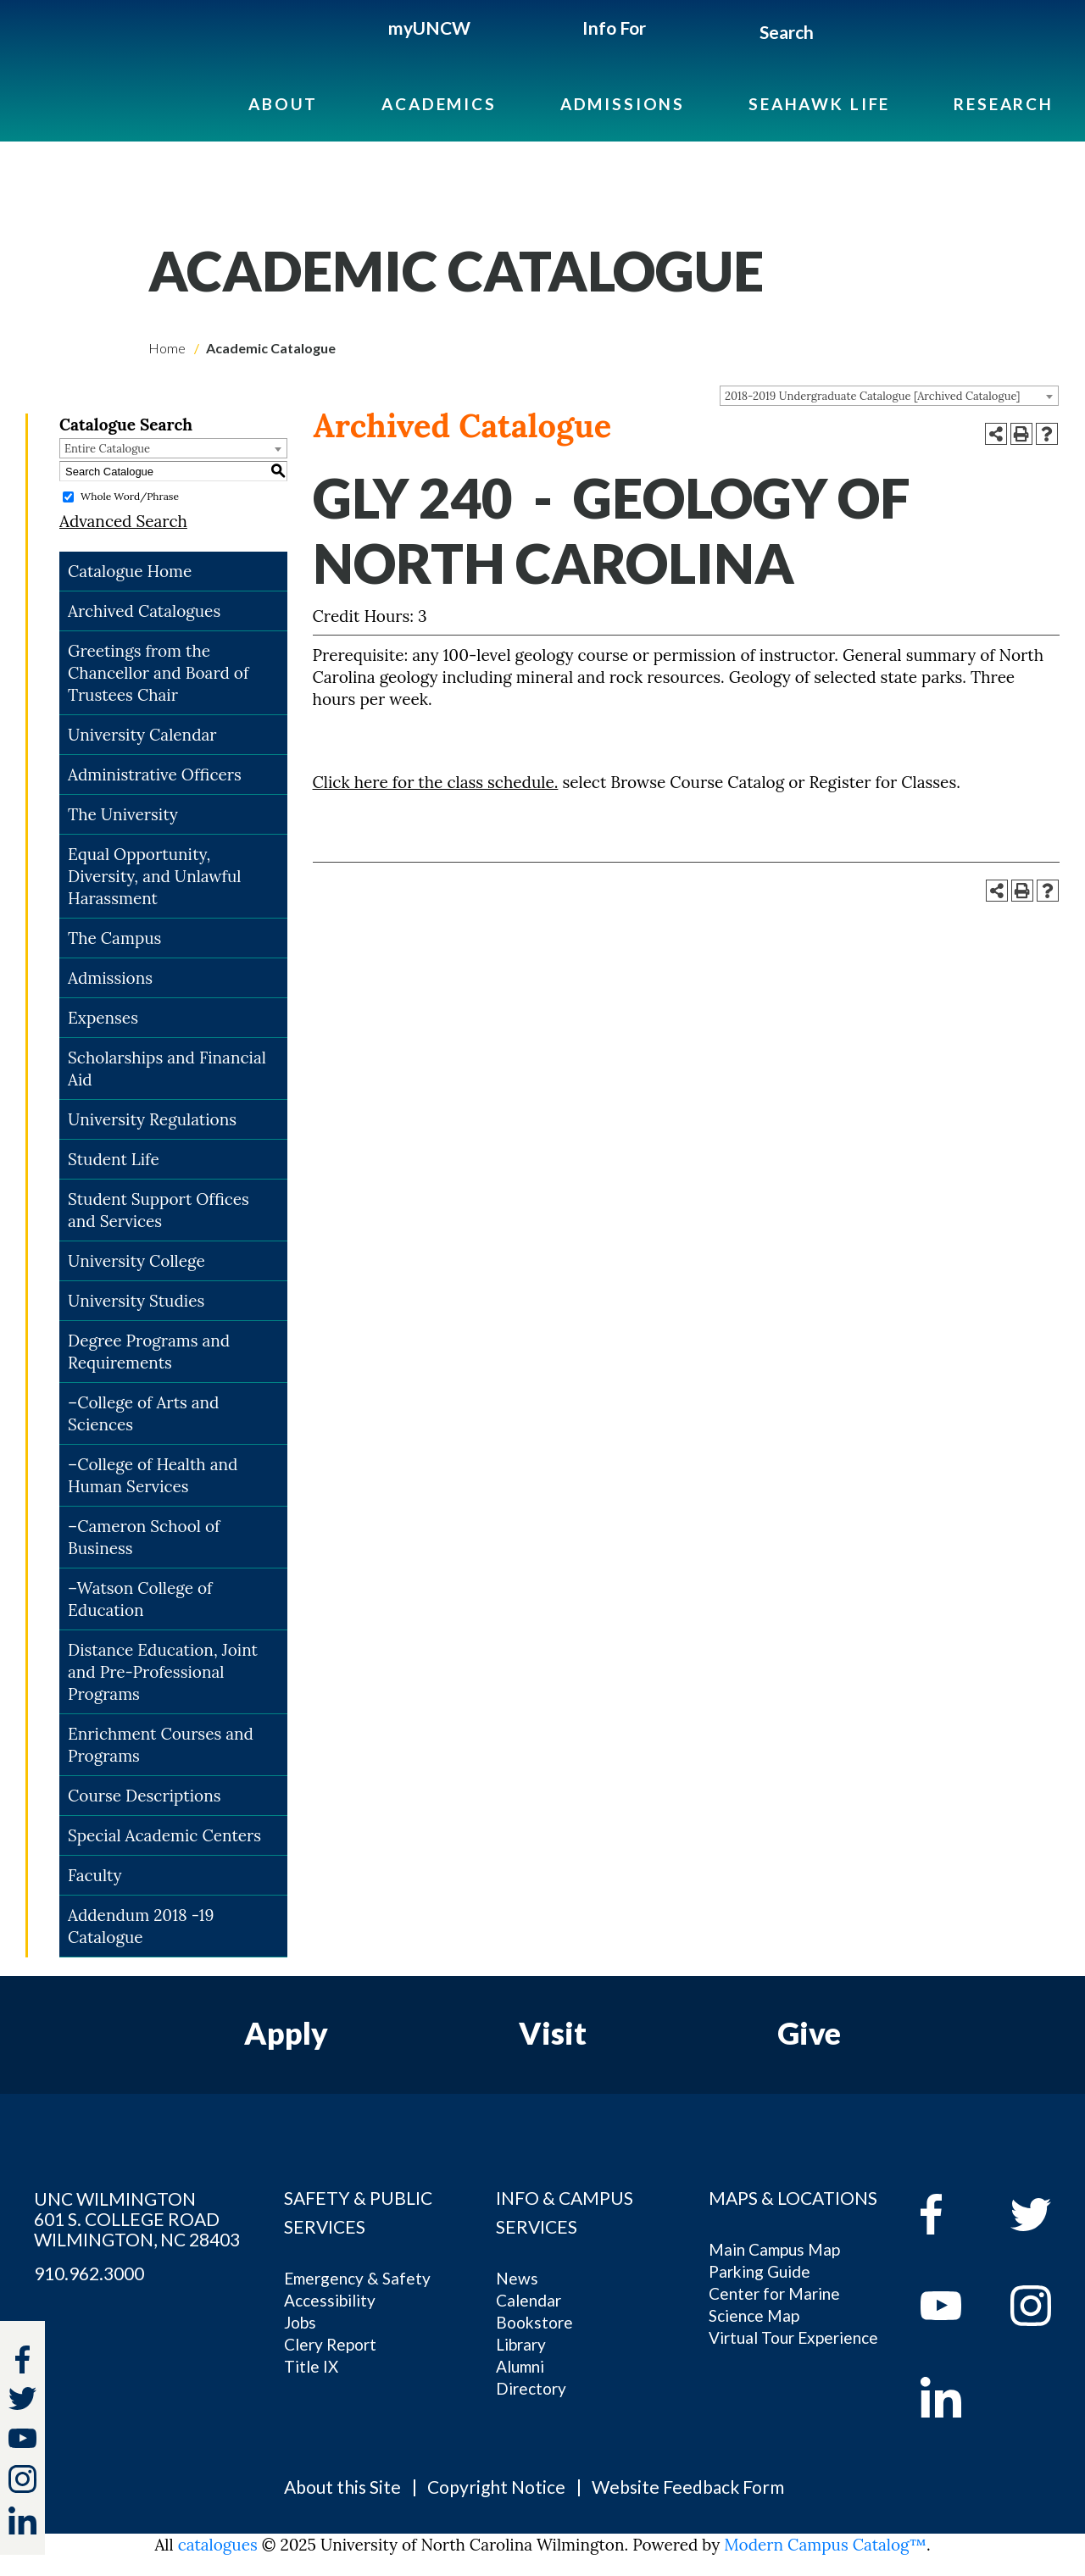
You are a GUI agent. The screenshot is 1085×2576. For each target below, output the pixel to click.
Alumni (520, 2366)
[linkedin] (953, 2397)
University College (136, 1261)
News (517, 2278)
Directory (531, 2388)
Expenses (103, 1018)
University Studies (136, 1301)
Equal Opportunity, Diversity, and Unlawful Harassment (155, 876)
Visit (553, 2032)
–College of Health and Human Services (152, 1475)
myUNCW (429, 27)
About (283, 104)
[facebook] (953, 2214)
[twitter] (22, 2401)
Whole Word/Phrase (130, 496)
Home (167, 348)
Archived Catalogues (144, 611)
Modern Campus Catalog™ (825, 2544)
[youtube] (953, 2305)
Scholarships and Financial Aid (167, 1068)
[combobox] (889, 396)
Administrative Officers (155, 774)
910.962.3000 (89, 2273)
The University (123, 814)
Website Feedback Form (688, 2486)
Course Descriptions (144, 1795)
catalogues (218, 2544)
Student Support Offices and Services (158, 1210)
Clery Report (330, 2344)
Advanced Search (123, 521)
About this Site (342, 2486)
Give (809, 2032)
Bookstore (534, 2322)
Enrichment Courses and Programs (160, 1745)
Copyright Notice (496, 2486)
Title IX (311, 2366)
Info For (614, 27)
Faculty (95, 1875)
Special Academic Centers (164, 1835)
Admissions (623, 104)
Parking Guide (759, 2271)
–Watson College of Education (140, 1599)
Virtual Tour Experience (793, 2337)
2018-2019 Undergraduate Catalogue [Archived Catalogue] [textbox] (873, 396)
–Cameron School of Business (144, 1537)
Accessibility (330, 2300)
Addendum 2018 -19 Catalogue (141, 1926)
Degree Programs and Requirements (149, 1351)
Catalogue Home (130, 571)
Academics (439, 104)
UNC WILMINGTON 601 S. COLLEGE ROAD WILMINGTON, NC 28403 (137, 2219)
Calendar (528, 2300)
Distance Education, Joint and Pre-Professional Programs (163, 1672)
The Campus (114, 938)
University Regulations (152, 1119)
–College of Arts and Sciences (144, 1413)
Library (521, 2344)
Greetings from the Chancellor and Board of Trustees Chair (158, 673)
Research (1004, 104)
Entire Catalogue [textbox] (107, 448)
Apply (286, 2032)
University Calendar (142, 734)
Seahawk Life (819, 104)
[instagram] (22, 2479)
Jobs (300, 2322)
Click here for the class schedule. (436, 782)
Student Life (113, 1159)
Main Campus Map (774, 2249)
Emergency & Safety (357, 2278)
